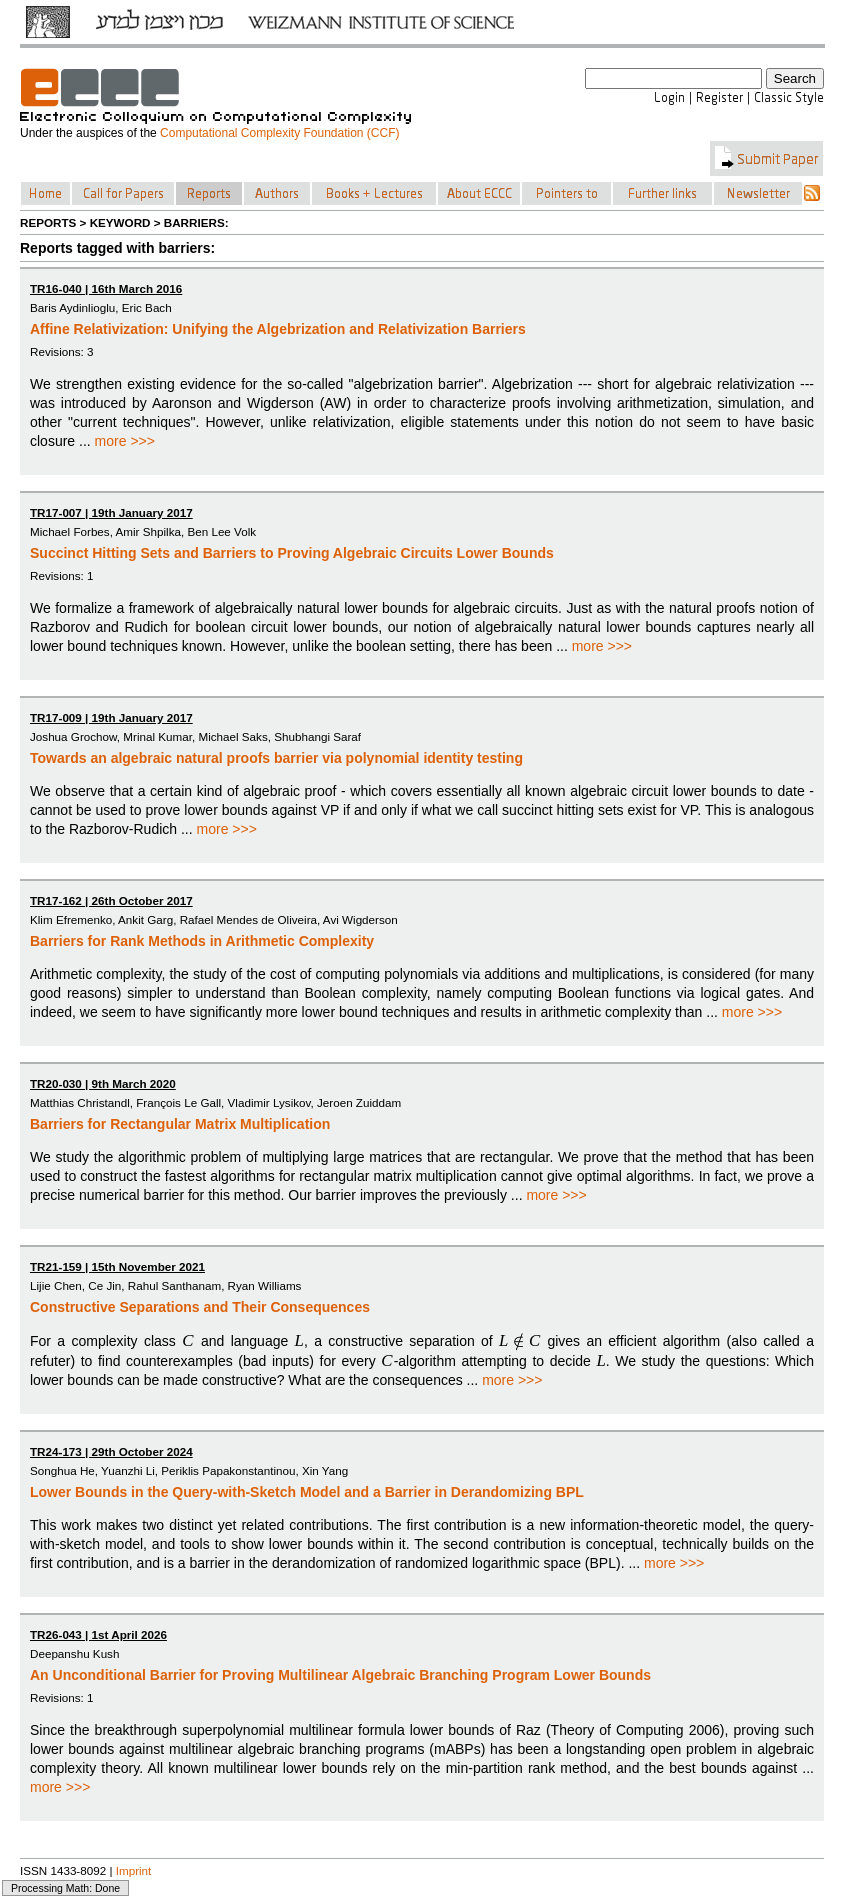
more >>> (125, 441)
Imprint (134, 1870)
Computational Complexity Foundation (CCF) (279, 133)
